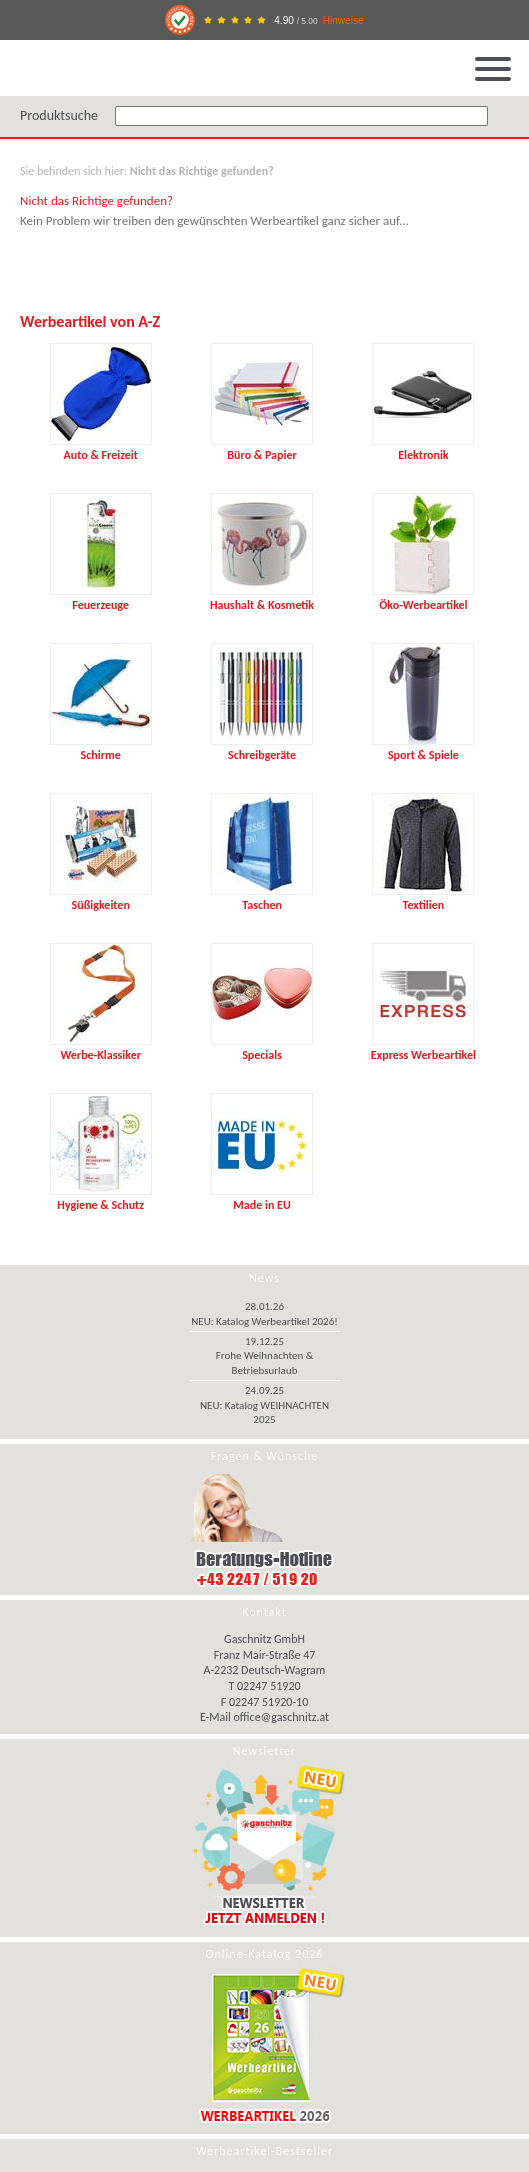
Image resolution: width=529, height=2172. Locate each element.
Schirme (101, 748)
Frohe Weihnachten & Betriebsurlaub (265, 1362)
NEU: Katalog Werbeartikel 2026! (264, 1321)
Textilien (423, 898)
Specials (262, 1048)
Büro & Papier (262, 448)
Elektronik (423, 448)
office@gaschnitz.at (282, 1717)
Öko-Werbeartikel (423, 598)
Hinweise (343, 20)
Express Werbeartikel (423, 1048)
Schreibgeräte (262, 748)
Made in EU (262, 1198)
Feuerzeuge (101, 598)
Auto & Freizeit (101, 448)
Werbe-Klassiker (101, 1048)
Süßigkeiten (101, 898)
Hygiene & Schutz (101, 1198)
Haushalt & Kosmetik (262, 598)
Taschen (262, 898)
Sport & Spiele (423, 748)
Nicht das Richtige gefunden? (202, 171)
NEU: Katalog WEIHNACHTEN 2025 (264, 1412)
